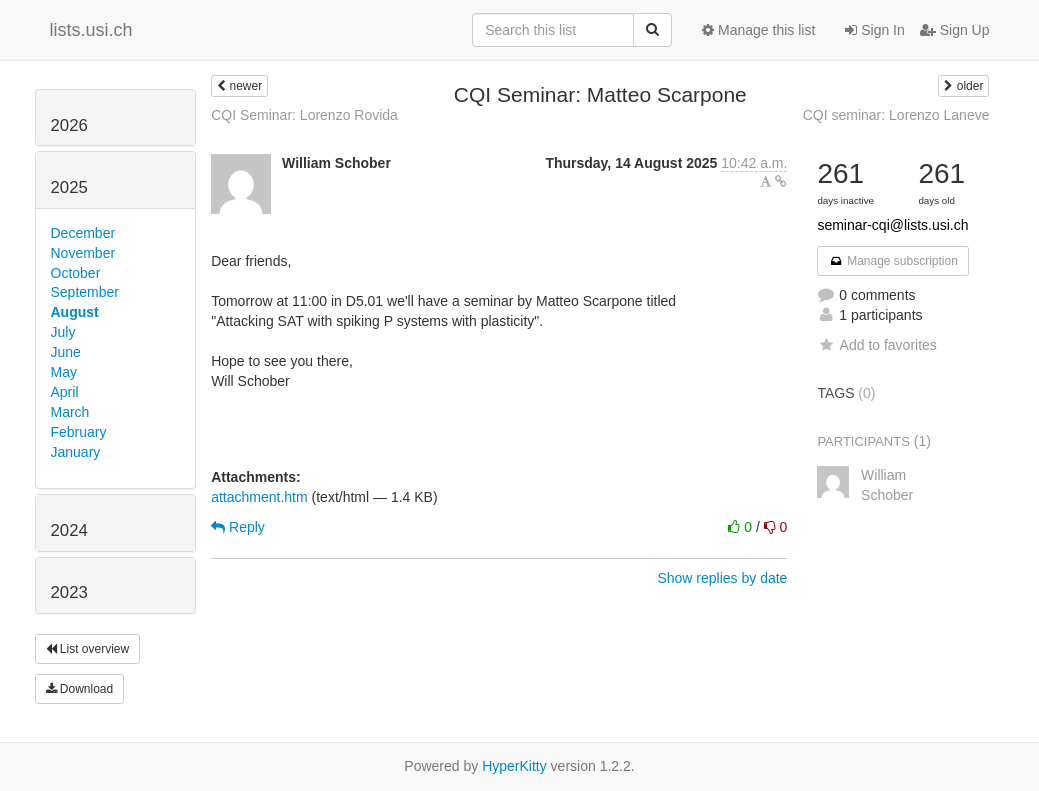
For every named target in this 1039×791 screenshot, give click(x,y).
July (63, 332)
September (85, 292)
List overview (88, 649)
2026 (69, 125)
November (83, 253)
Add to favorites (876, 345)
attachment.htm (259, 497)
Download (80, 689)
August (75, 312)
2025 (69, 187)
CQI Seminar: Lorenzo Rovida (304, 115)
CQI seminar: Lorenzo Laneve (896, 115)
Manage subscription (893, 261)
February (79, 432)
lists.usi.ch (91, 30)
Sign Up (955, 30)
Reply (238, 527)
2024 (69, 530)
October (76, 273)
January (76, 452)
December (83, 233)
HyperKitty (514, 766)
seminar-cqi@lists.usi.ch (892, 225)
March (70, 412)
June (66, 352)
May (64, 372)
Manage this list (758, 30)
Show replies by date (722, 578)
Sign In (874, 30)
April (65, 392)
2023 (69, 592)
